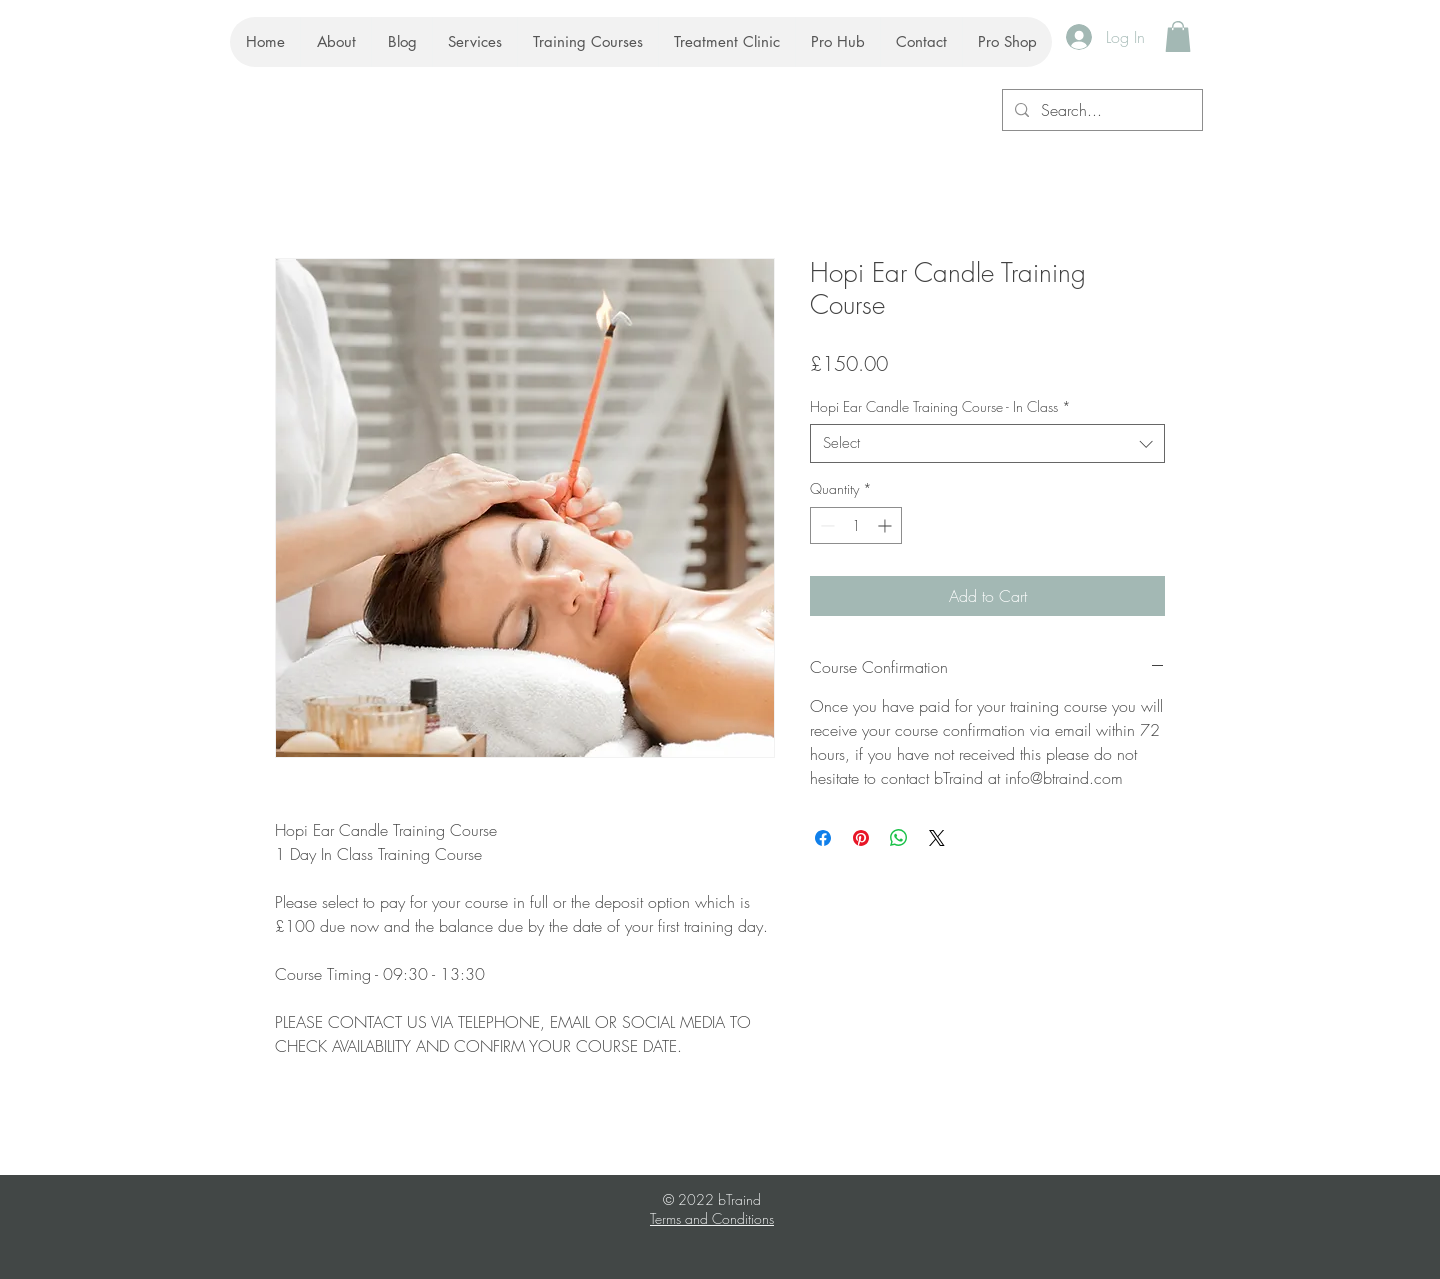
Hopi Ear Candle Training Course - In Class (940, 406)
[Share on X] (937, 838)
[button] (1178, 36)
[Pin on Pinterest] (861, 838)
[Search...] (1100, 110)
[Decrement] (825, 525)
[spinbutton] (856, 525)
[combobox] (987, 443)
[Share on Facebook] (823, 838)
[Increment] (886, 525)
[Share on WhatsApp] (899, 838)
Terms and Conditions (712, 1218)
